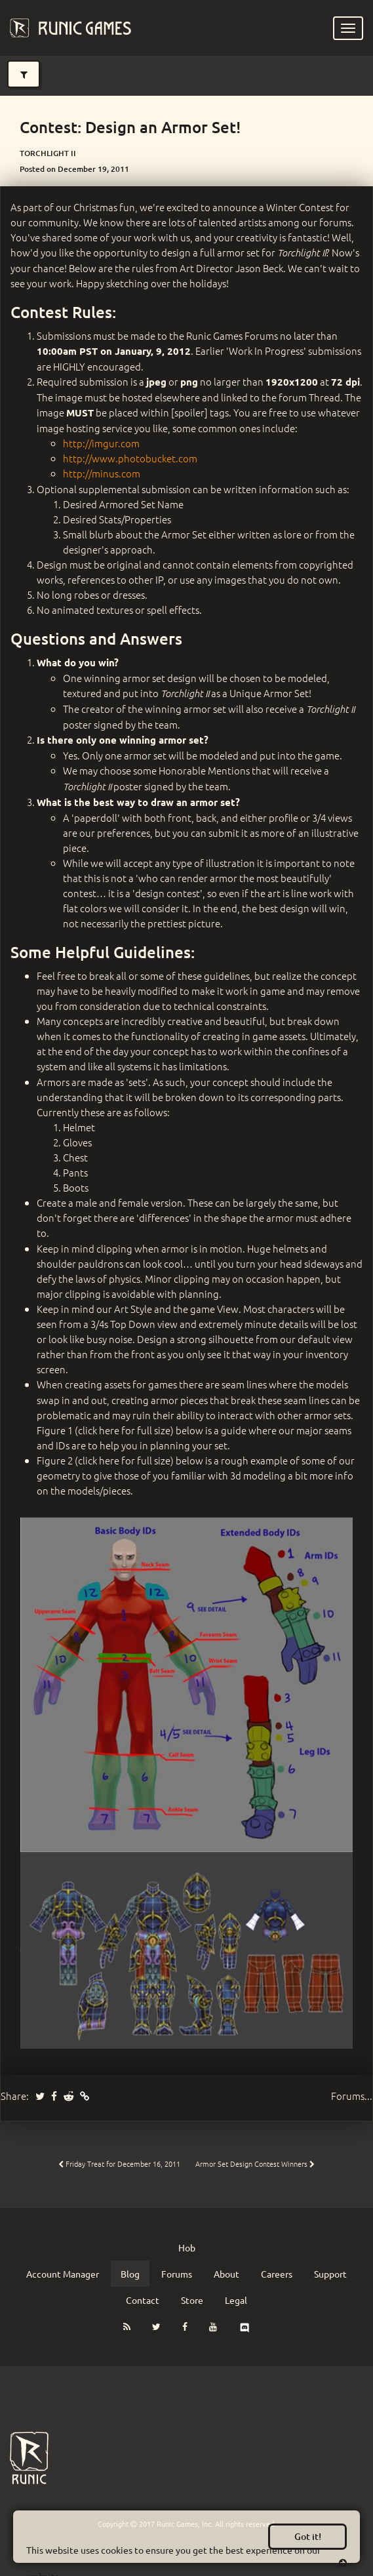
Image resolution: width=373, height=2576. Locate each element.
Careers (276, 2274)
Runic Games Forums (232, 335)
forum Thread (309, 397)
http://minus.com (101, 473)
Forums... (351, 2096)
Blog (130, 2274)
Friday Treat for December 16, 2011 (119, 2163)
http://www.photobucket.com (130, 458)
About (226, 2274)
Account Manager (62, 2274)
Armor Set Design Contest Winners (255, 2163)
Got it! (307, 2536)
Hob (186, 2247)
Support (330, 2274)
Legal (236, 2300)
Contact (142, 2300)
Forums (176, 2274)
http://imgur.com (101, 443)
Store (192, 2300)
